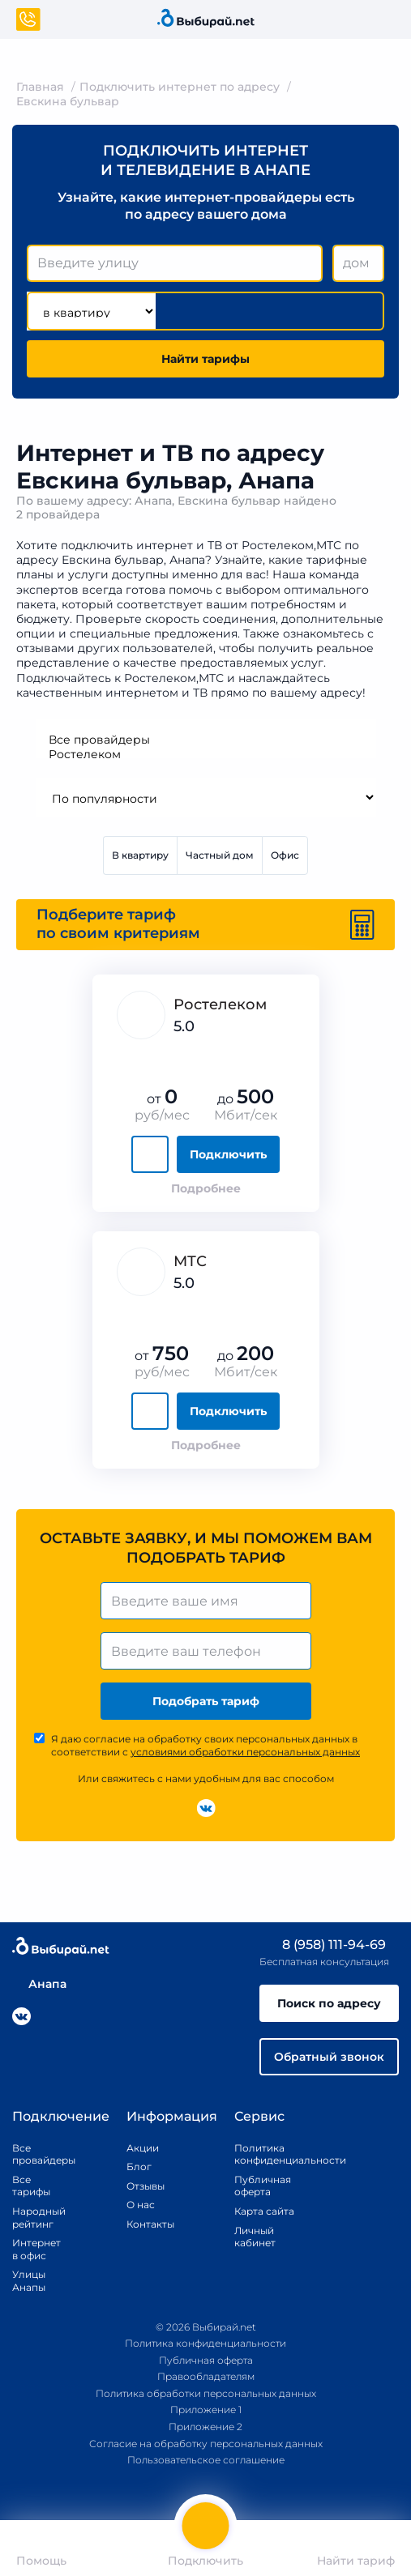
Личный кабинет (255, 2237)
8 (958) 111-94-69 (322, 1944)
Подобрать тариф (205, 1701)
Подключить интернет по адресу (179, 86)
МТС (190, 1261)
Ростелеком (206, 754)
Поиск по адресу (329, 2003)
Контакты (145, 2224)
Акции (142, 2148)
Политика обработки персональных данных (206, 2393)
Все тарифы (31, 2186)
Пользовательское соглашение (206, 2460)
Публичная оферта (262, 2186)
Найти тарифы (205, 359)
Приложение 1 (206, 2409)
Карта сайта (264, 2211)
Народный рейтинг (32, 2217)
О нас (140, 2205)
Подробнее (206, 1188)
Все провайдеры (206, 739)
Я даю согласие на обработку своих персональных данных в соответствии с (205, 1745)
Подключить (228, 1154)
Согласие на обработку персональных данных (206, 2443)
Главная (40, 86)
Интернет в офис (32, 2249)
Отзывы (145, 2186)
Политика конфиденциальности (271, 2154)
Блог (139, 2166)
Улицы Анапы (28, 2280)
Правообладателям (206, 2376)
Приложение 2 (205, 2426)
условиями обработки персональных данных (245, 1752)
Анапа (39, 1984)
